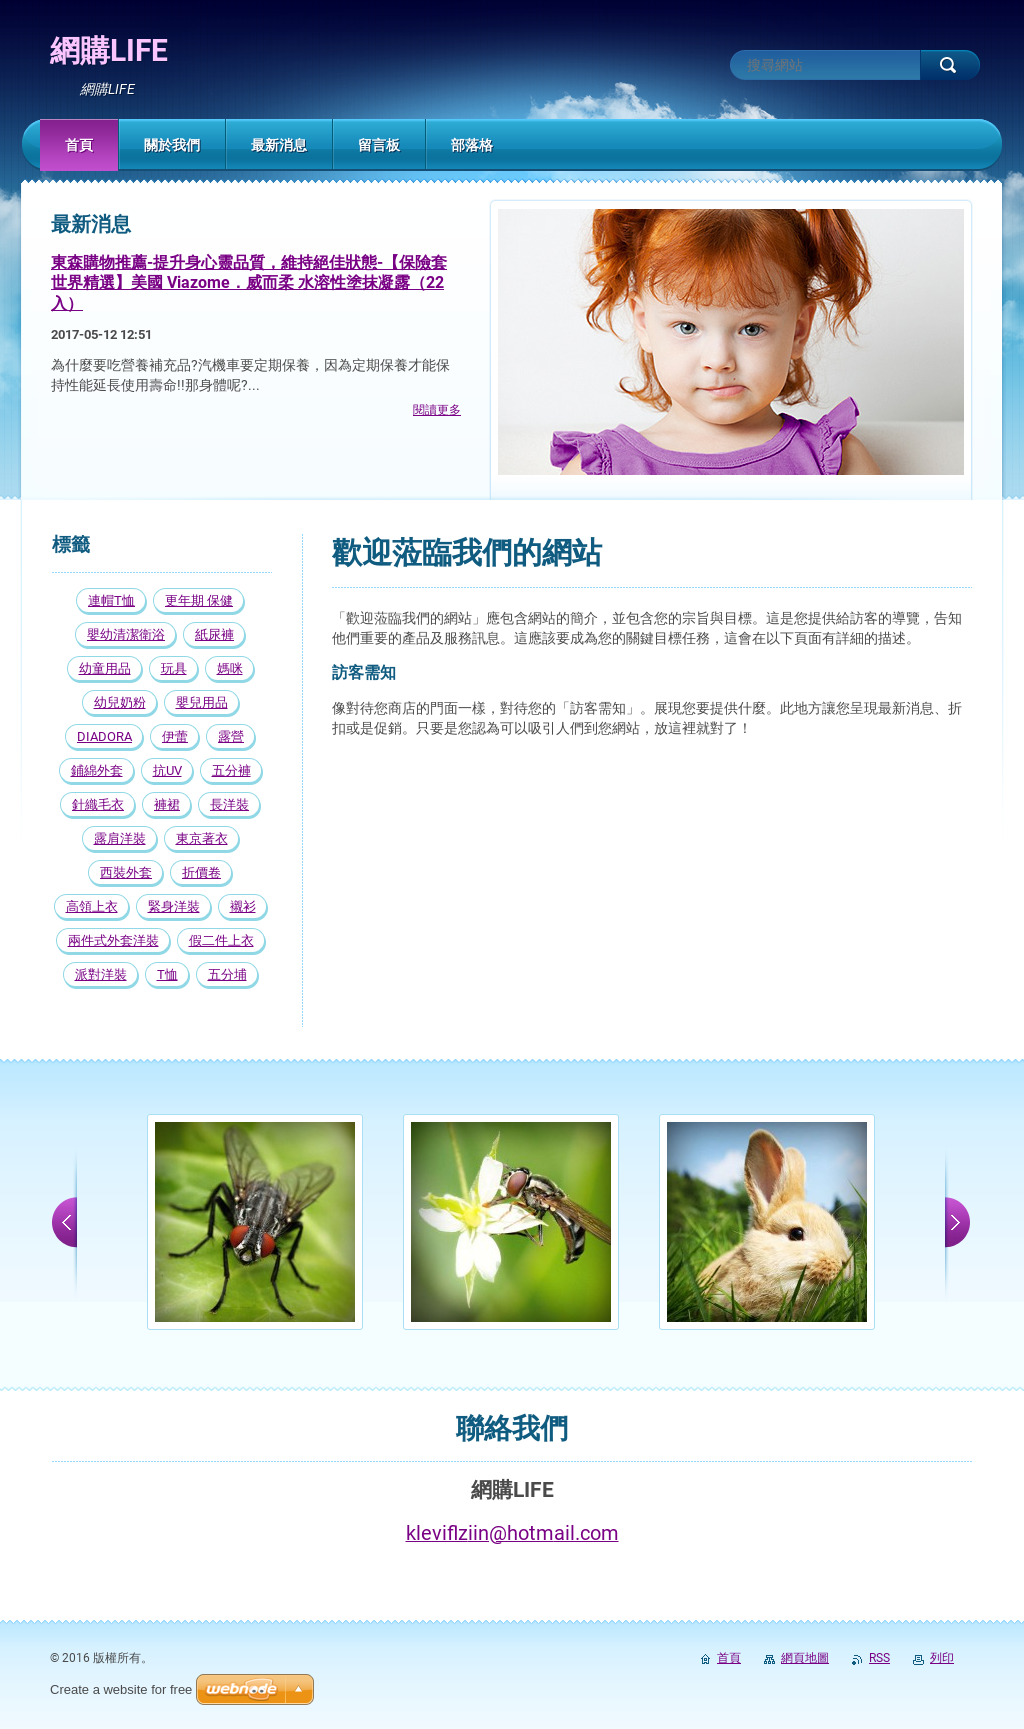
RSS (879, 1658)
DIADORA (104, 736)
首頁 (729, 1658)
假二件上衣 (221, 940)
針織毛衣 (98, 804)
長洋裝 (229, 804)
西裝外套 (126, 872)
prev (64, 1222)
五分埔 (227, 974)
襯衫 (243, 906)
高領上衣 (92, 906)
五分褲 (231, 770)
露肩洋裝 (120, 838)
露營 (231, 736)
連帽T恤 (111, 600)
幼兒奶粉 (120, 702)
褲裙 (167, 804)
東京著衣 (202, 838)
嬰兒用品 (202, 702)
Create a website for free (121, 1689)
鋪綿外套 (97, 770)
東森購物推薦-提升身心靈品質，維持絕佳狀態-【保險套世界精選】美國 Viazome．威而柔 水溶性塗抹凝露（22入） (249, 283)
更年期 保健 (199, 600)
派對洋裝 (101, 974)
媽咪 (230, 668)
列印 (942, 1658)
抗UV (167, 770)
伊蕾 (175, 736)
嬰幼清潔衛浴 (126, 634)
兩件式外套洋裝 (113, 940)
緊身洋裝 (174, 906)
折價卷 (201, 872)
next (957, 1222)
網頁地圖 (805, 1658)
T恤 (167, 974)
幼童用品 (105, 668)
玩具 (174, 668)
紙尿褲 (214, 634)
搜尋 (950, 65)
